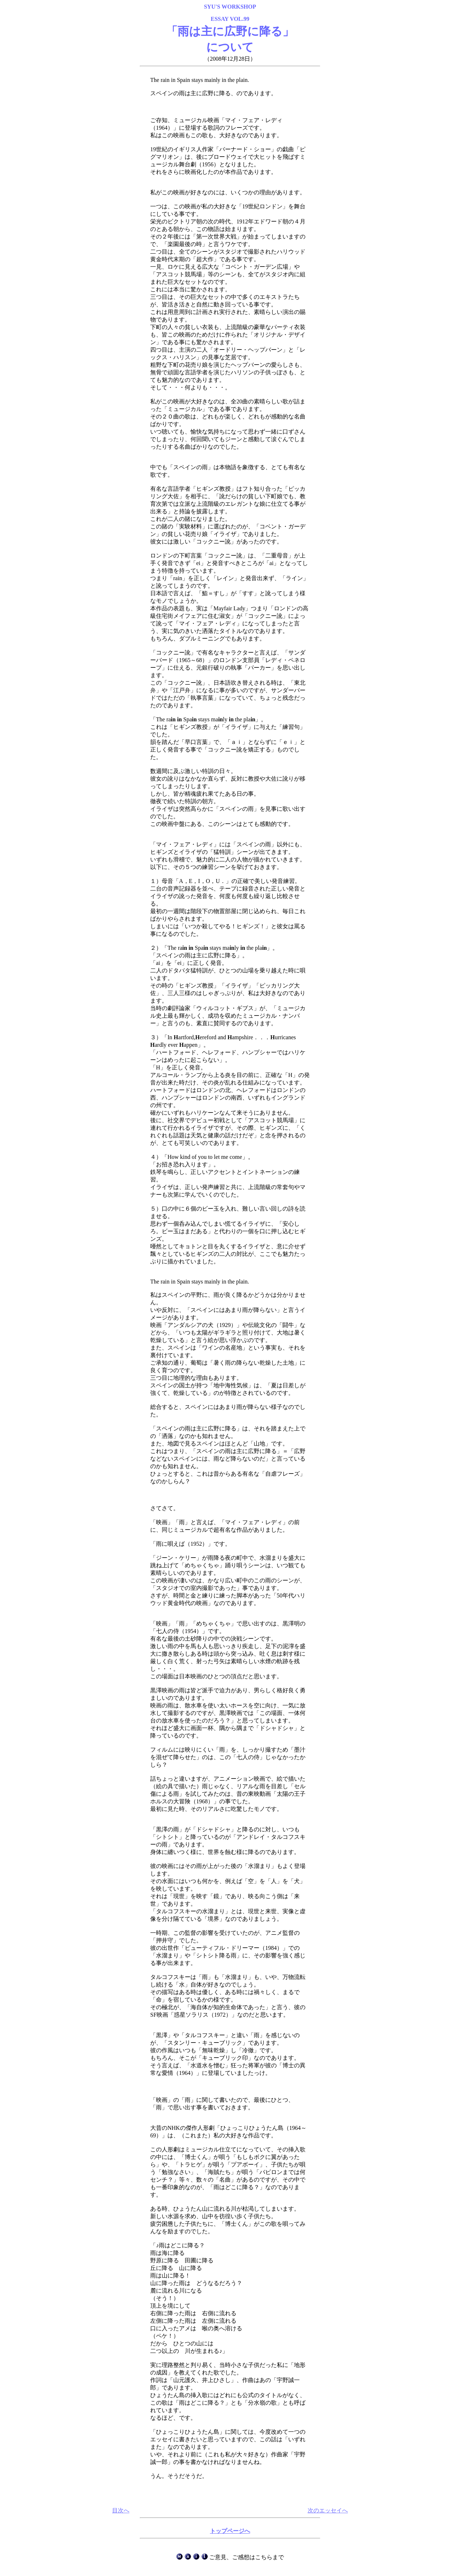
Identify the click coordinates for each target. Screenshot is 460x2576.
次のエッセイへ (328, 2510)
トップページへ (230, 2531)
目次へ (120, 2510)
